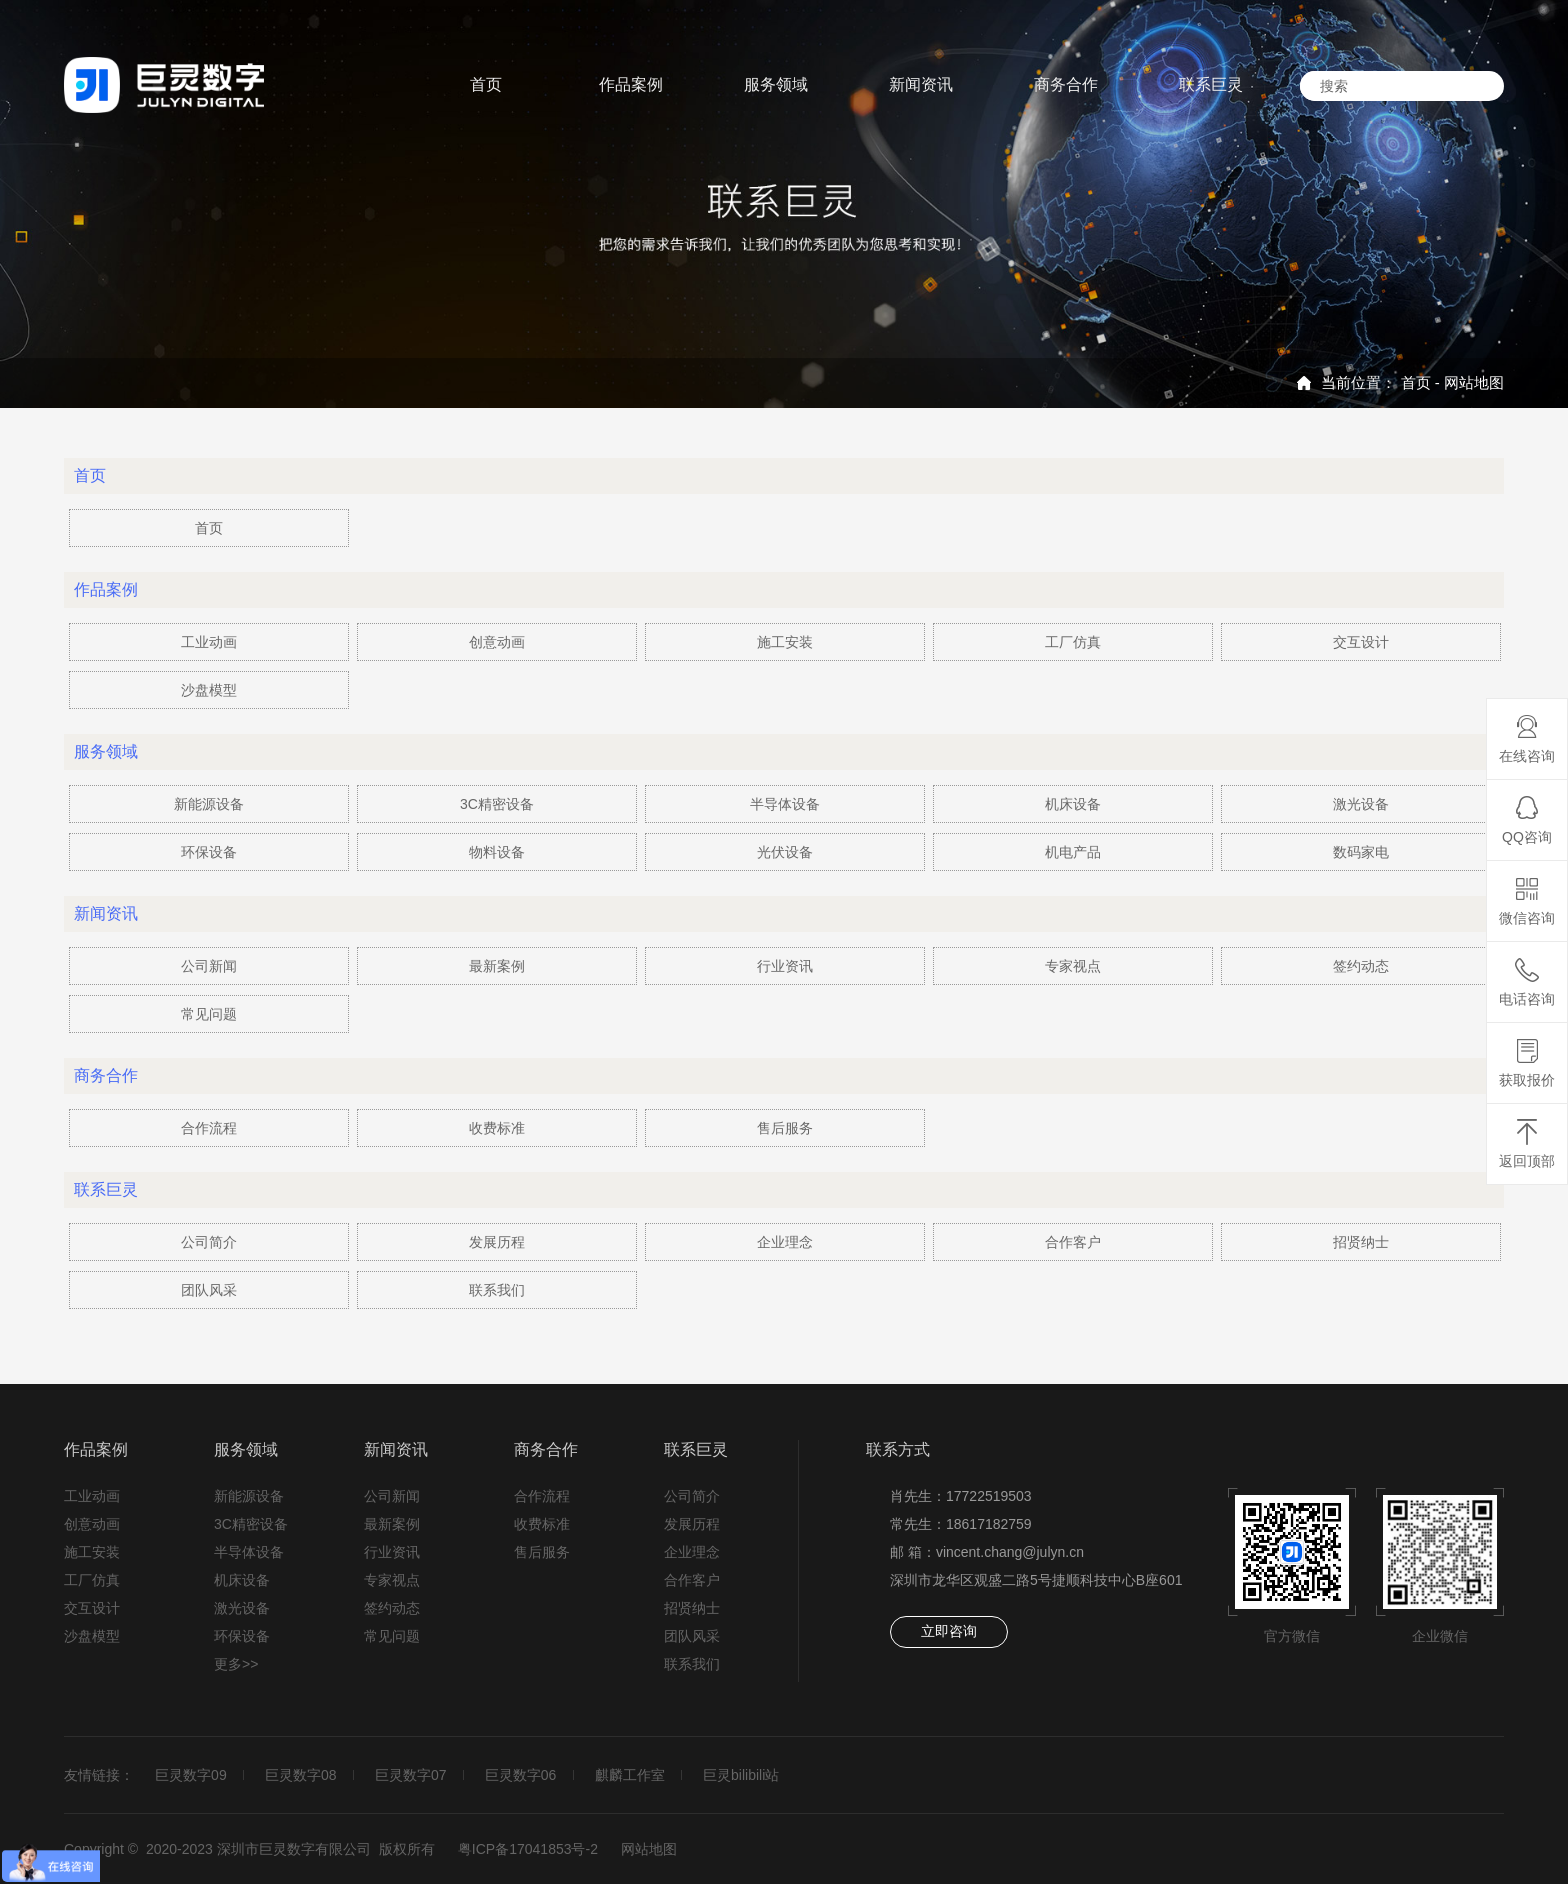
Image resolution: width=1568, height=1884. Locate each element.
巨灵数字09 (192, 1775)
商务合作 (546, 1449)
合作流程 (209, 1128)
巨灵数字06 (526, 1775)
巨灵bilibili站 (750, 1775)
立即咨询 (949, 1631)
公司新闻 (209, 966)
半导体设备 (785, 804)
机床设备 (1073, 804)
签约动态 (1361, 966)
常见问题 (209, 1014)
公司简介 (209, 1242)
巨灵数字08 (303, 1775)
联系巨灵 (696, 1449)
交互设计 (1361, 642)
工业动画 (209, 642)
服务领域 (246, 1449)
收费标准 (497, 1128)
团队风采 (209, 1290)
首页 (1416, 382)
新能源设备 (209, 804)
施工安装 (785, 642)
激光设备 (1361, 804)
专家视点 (1073, 966)
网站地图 (1474, 382)
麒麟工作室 (637, 1775)
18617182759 (989, 1524)
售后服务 (785, 1128)
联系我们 (497, 1290)
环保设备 (209, 852)
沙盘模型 (209, 690)
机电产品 (1073, 852)
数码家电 (1361, 852)
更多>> (236, 1664)
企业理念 (785, 1242)
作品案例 (96, 1449)
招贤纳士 (1361, 1242)
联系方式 (898, 1449)
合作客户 (1073, 1242)
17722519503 (989, 1496)
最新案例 (497, 966)
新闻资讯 (396, 1449)
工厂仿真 (1073, 642)
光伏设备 (785, 852)
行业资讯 (785, 966)
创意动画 (497, 642)
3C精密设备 (497, 804)
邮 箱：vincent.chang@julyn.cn (987, 1552)
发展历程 (497, 1242)
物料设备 (497, 852)
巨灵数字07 (415, 1775)
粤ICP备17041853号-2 (528, 1849)
